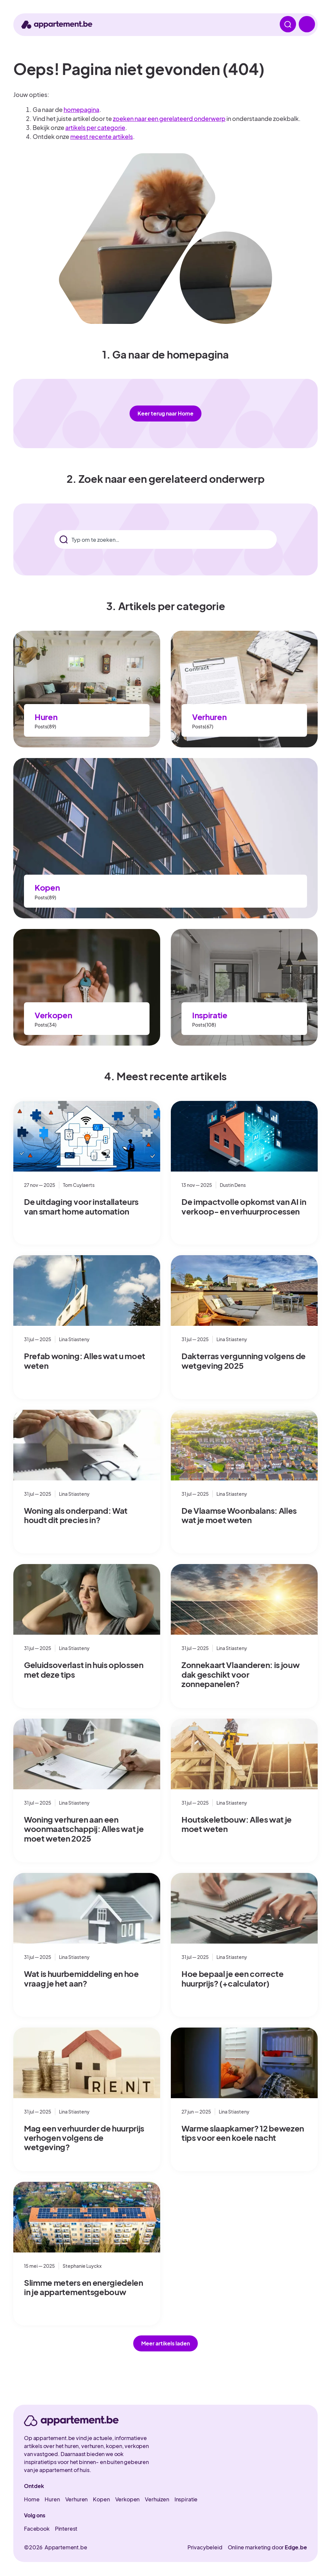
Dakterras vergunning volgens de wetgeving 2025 (243, 1360)
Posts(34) (46, 1025)
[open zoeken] (286, 24)
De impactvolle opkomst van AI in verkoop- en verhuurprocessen (243, 1206)
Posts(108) (204, 1025)
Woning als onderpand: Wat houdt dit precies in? (76, 1515)
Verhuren (209, 717)
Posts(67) (202, 726)
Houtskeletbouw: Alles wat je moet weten (236, 1824)
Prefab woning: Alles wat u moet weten (84, 1360)
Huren (46, 717)
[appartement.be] (71, 2420)
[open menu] (306, 24)
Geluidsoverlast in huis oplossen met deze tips (84, 1669)
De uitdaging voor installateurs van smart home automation (81, 1206)
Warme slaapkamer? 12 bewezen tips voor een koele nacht (242, 2133)
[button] (165, 2343)
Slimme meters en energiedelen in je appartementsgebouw (83, 2287)
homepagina (81, 109)
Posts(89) (45, 726)
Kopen (47, 887)
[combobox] (165, 539)
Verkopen (53, 1015)
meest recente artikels (101, 136)
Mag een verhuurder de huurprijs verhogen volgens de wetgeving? (84, 2137)
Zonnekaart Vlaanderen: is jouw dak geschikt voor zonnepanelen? (240, 1674)
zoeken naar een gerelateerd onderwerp (169, 118)
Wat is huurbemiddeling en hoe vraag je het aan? (81, 1978)
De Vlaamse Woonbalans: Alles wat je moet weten (239, 1515)
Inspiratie (209, 1015)
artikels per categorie (95, 127)
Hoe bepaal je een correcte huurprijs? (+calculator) (232, 1978)
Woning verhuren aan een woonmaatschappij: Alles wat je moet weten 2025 (84, 1828)
